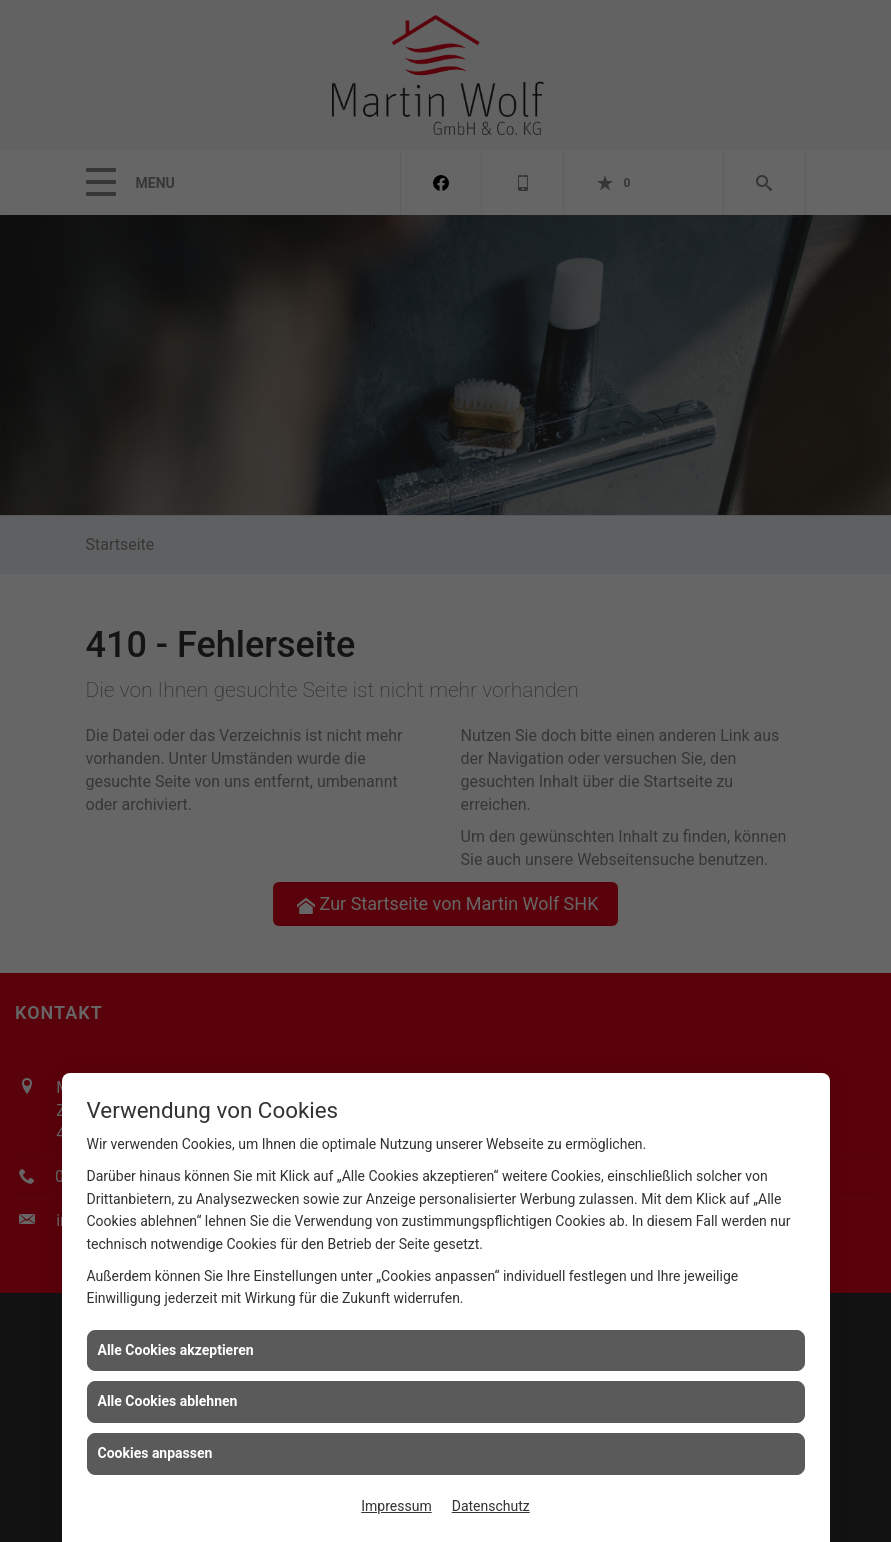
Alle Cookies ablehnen (168, 1401)
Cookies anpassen (155, 1453)
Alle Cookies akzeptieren (176, 1350)
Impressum (396, 1506)
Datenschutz (491, 1506)
